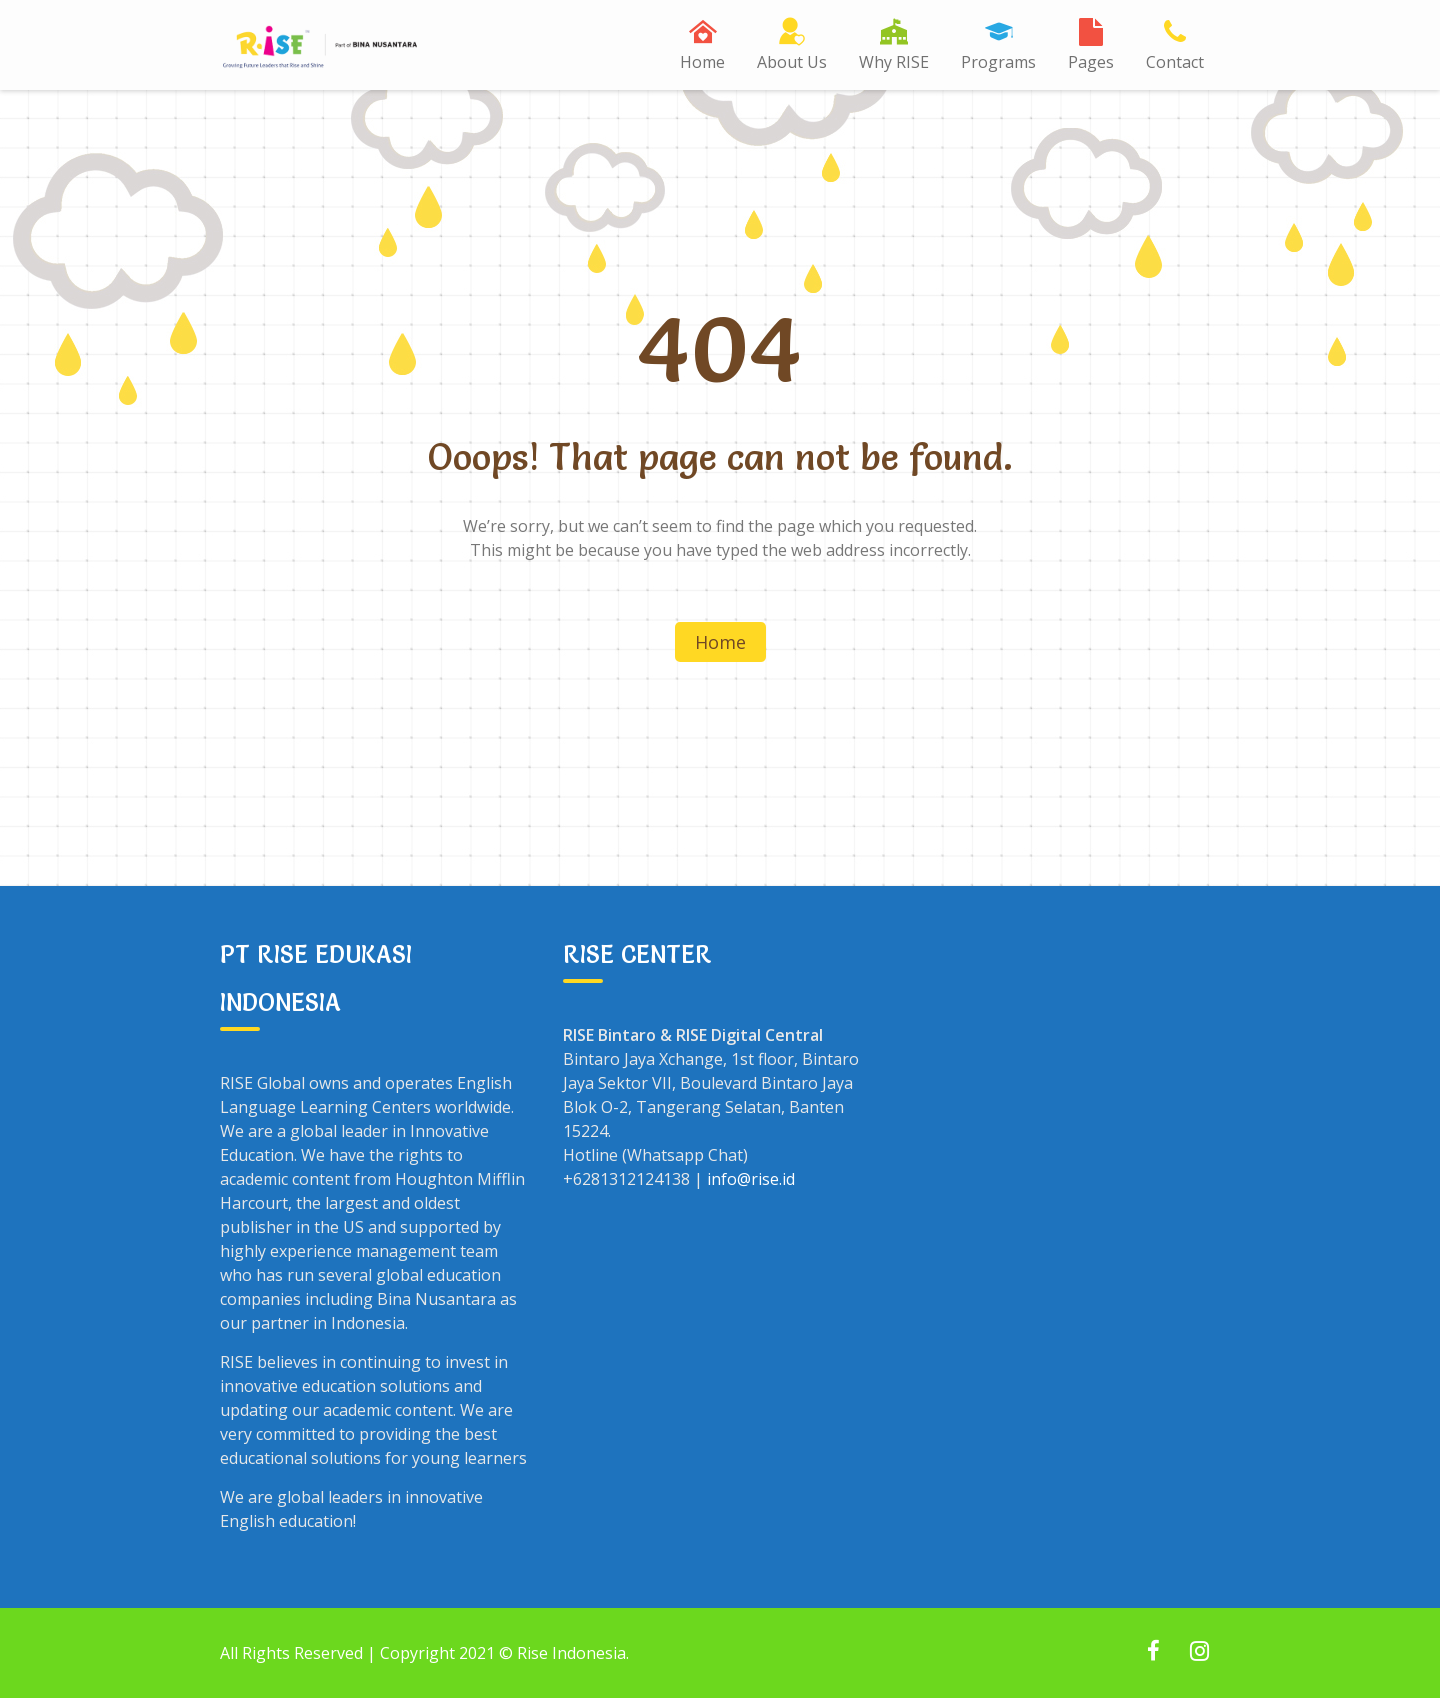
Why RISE (894, 62)
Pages (1091, 62)
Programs (998, 62)
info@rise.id (751, 1179)
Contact (1175, 62)
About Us (792, 62)
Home (702, 62)
